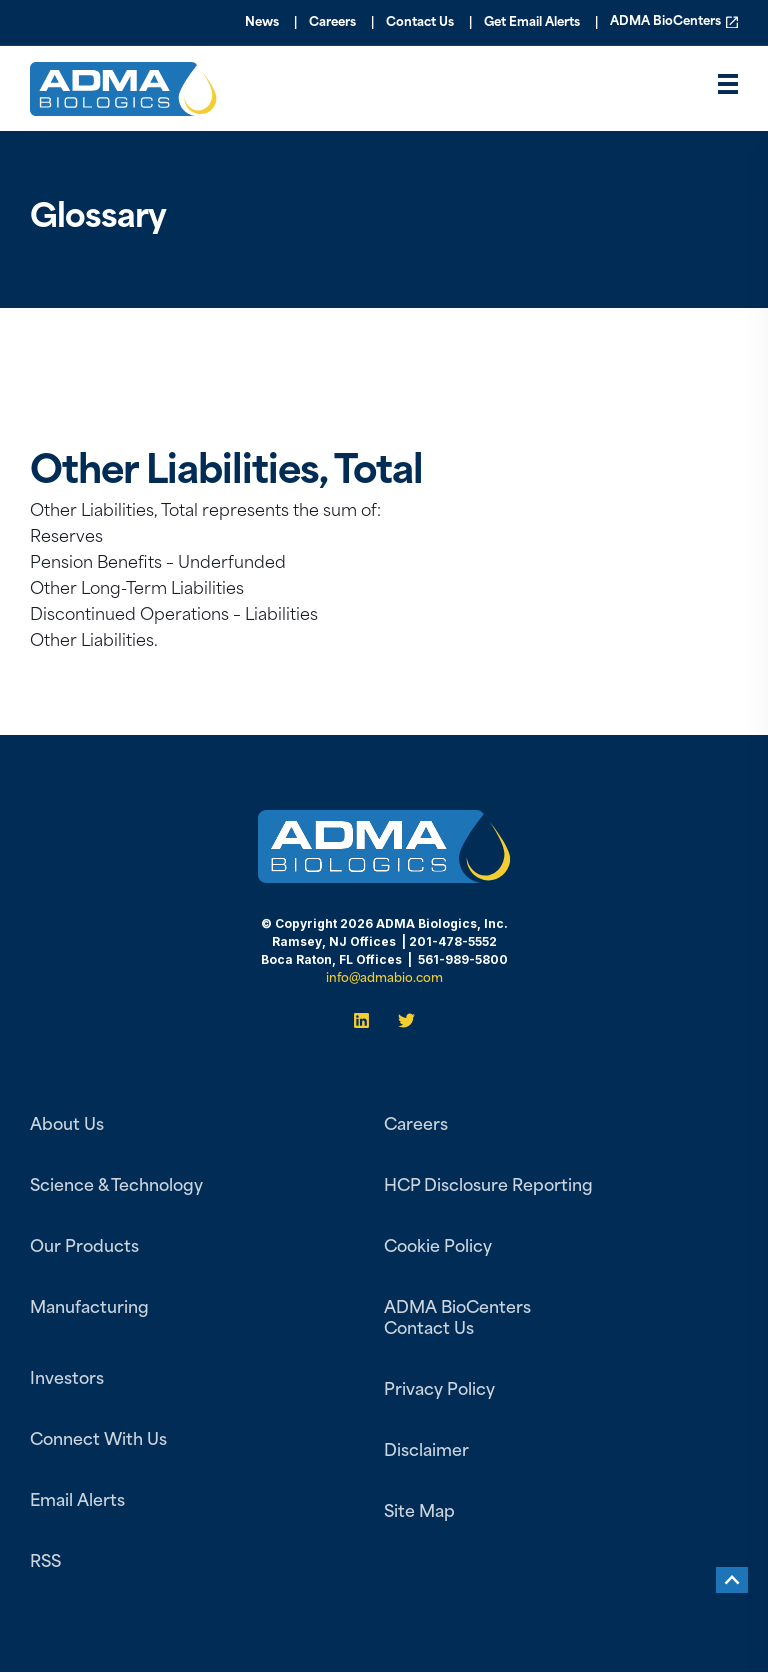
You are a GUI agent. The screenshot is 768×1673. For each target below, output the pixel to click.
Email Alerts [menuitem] (77, 1502)
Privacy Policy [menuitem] (439, 1391)
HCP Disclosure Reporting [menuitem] (488, 1187)
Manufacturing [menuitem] (89, 1309)
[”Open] (728, 89)
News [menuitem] (262, 23)
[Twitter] (400, 1020)
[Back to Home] (123, 102)
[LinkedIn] (367, 1020)
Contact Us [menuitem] (420, 23)
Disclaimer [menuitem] (426, 1452)
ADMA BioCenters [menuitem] (665, 23)
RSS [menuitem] (45, 1563)
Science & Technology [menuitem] (116, 1187)
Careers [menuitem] (332, 23)
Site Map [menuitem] (419, 1513)
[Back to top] (732, 1580)
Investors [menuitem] (67, 1380)
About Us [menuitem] (67, 1126)
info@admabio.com (384, 979)
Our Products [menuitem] (84, 1248)
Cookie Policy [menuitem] (438, 1248)
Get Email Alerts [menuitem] (532, 23)
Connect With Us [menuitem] (98, 1441)
